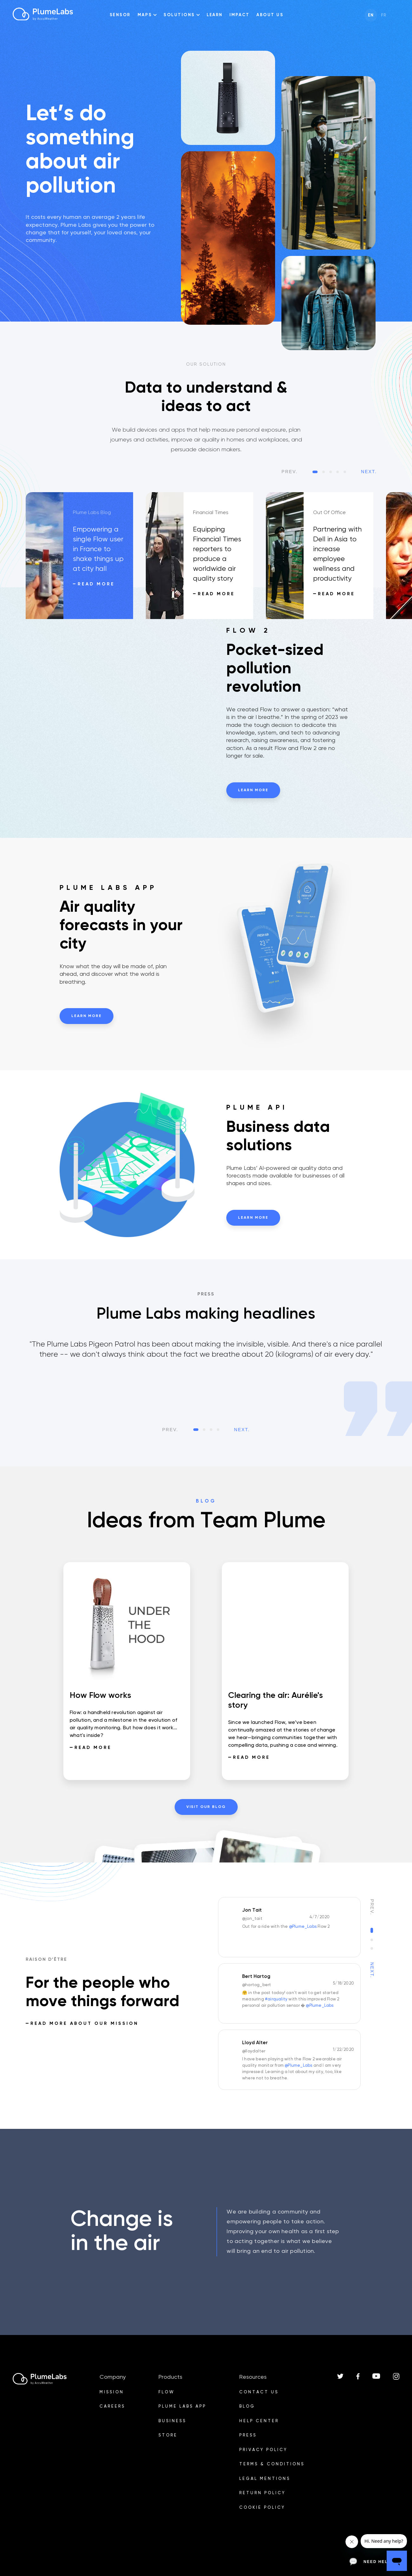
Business (172, 2421)
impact (239, 15)
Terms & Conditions (272, 2464)
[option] (86, 555)
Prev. (289, 471)
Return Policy (262, 2493)
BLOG (247, 2406)
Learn (214, 15)
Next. (369, 471)
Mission (112, 2392)
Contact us (259, 2392)
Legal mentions (264, 2479)
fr (383, 15)
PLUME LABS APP (182, 2406)
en (371, 15)
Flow (166, 2392)
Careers (112, 2406)
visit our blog (206, 1807)
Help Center (259, 2421)
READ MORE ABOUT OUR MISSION (84, 2023)
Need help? (371, 2562)
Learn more (253, 790)
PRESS (248, 2435)
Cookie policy (262, 2508)
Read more (96, 584)
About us (270, 15)
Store (167, 2435)
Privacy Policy (263, 2450)
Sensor (120, 15)
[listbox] (206, 1377)
